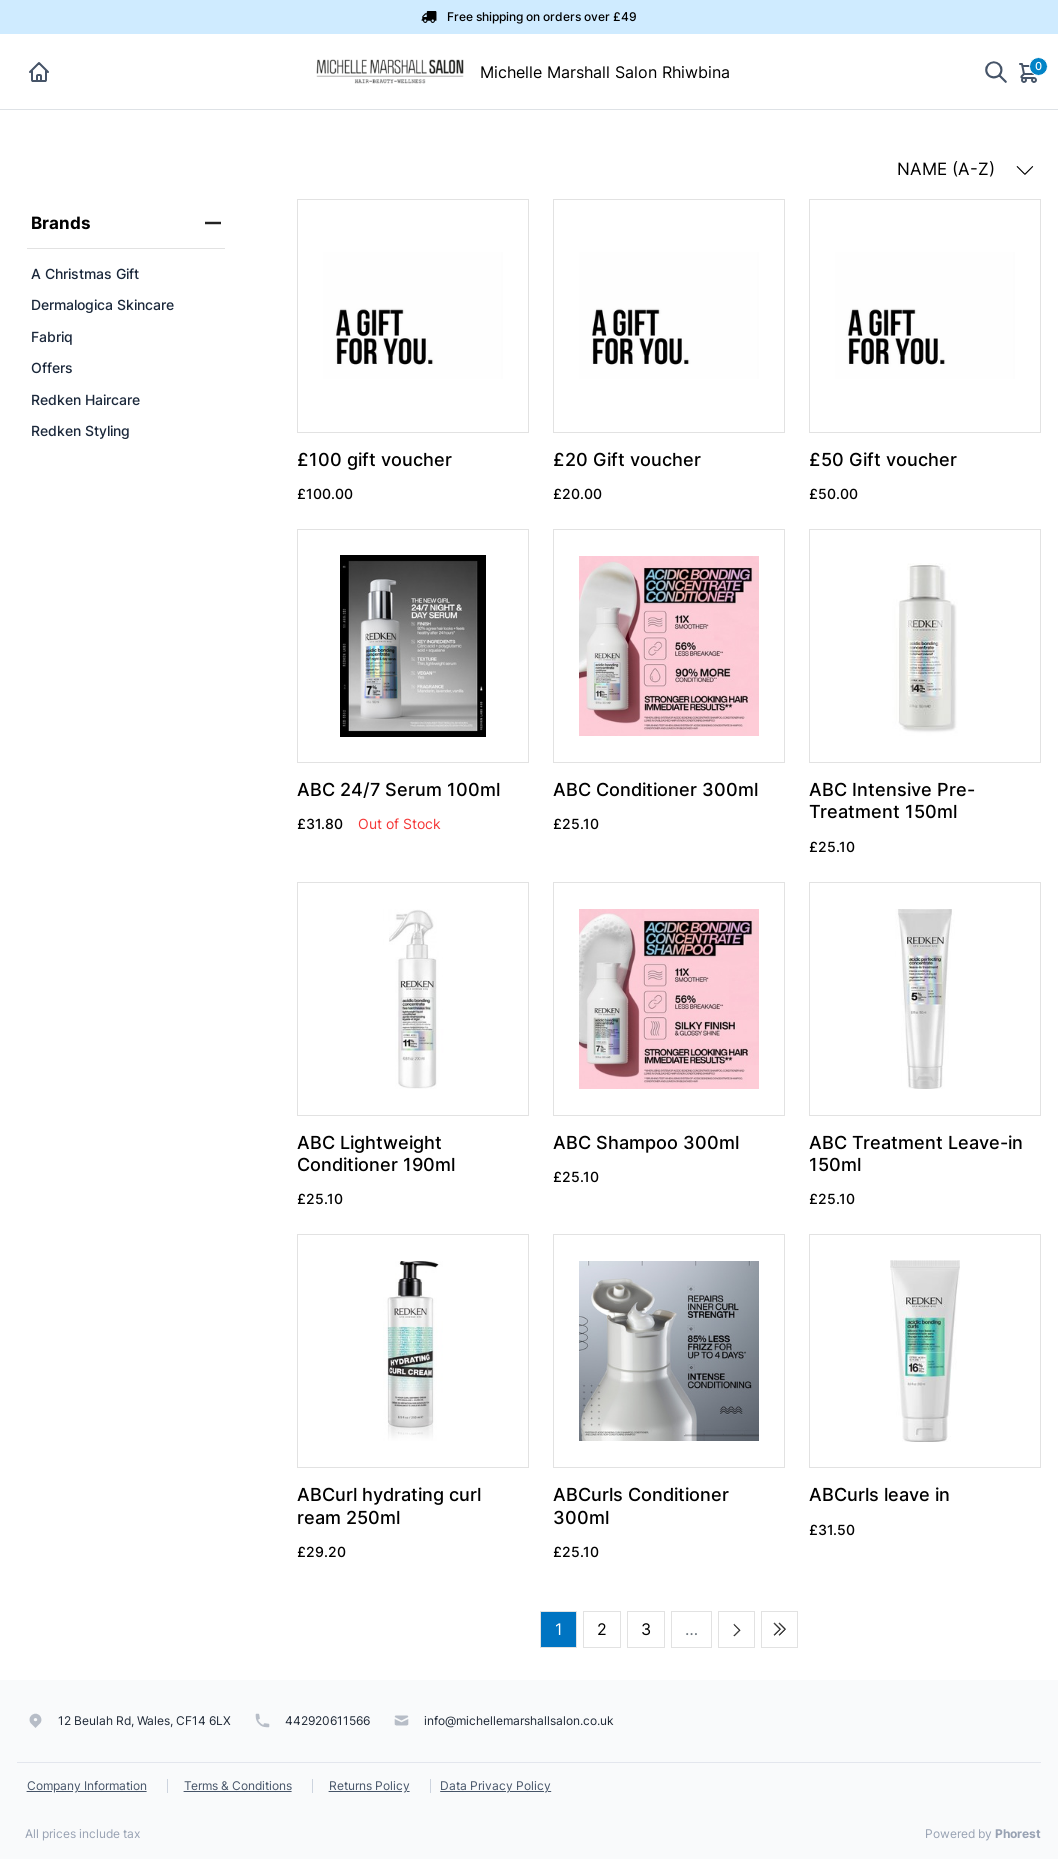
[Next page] (736, 1629)
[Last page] (779, 1629)
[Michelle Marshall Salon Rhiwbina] (394, 70)
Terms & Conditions (238, 1785)
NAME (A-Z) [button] (965, 169)
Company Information (87, 1785)
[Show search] (996, 71)
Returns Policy (369, 1785)
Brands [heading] (126, 223)
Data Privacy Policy (495, 1785)
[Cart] (1030, 72)
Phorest (1018, 1833)
